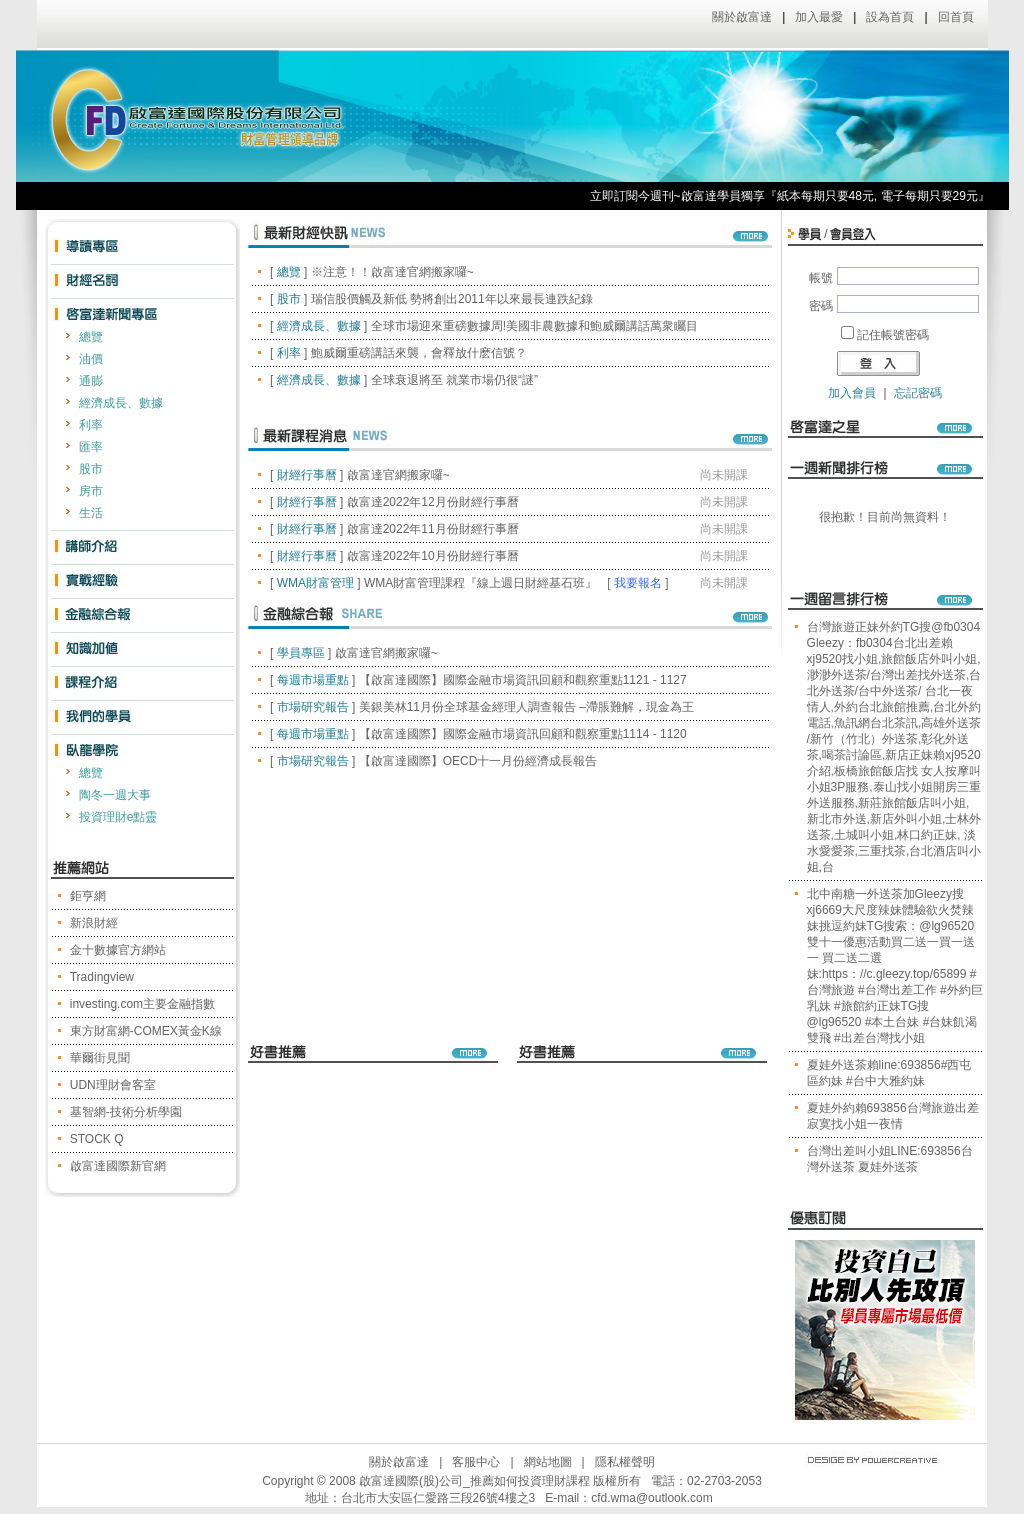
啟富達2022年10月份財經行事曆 (433, 556)
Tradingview (102, 977)
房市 (91, 491)
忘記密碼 (918, 393)
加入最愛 (819, 17)
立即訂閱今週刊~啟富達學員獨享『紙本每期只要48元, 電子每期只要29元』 (802, 196)
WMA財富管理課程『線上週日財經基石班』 (480, 583)
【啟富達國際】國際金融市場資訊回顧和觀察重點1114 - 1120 (523, 734)
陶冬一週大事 (115, 795)
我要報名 (638, 583)
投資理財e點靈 (118, 817)
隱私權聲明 (625, 1462)
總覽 (91, 337)
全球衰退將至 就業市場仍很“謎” (454, 380)
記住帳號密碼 (893, 335)
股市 (91, 469)
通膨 (91, 381)
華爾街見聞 (100, 1058)
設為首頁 (890, 17)
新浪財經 (94, 923)
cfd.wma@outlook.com (652, 1498)
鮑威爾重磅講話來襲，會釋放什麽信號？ (419, 353)
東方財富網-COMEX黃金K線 (146, 1031)
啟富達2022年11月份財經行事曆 (433, 529)
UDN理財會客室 (113, 1085)
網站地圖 (548, 1462)
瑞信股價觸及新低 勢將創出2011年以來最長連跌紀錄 (452, 299)
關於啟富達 (742, 17)
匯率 (91, 447)
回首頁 (956, 17)
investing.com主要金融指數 (142, 1004)
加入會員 (852, 393)
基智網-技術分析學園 (126, 1112)
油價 (91, 359)
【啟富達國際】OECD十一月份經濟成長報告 (478, 761)
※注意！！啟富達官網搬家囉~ (392, 272)
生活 (91, 513)
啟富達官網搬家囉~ (398, 475)
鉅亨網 (88, 896)
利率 (91, 425)
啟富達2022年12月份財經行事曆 (433, 502)
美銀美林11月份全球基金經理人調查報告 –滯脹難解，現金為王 (526, 707)
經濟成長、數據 (121, 403)
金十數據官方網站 (118, 950)
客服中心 (476, 1462)
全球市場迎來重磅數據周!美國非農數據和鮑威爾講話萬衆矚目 (534, 326)
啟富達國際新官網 (118, 1166)
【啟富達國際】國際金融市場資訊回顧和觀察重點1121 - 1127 (523, 680)
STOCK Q (97, 1139)
